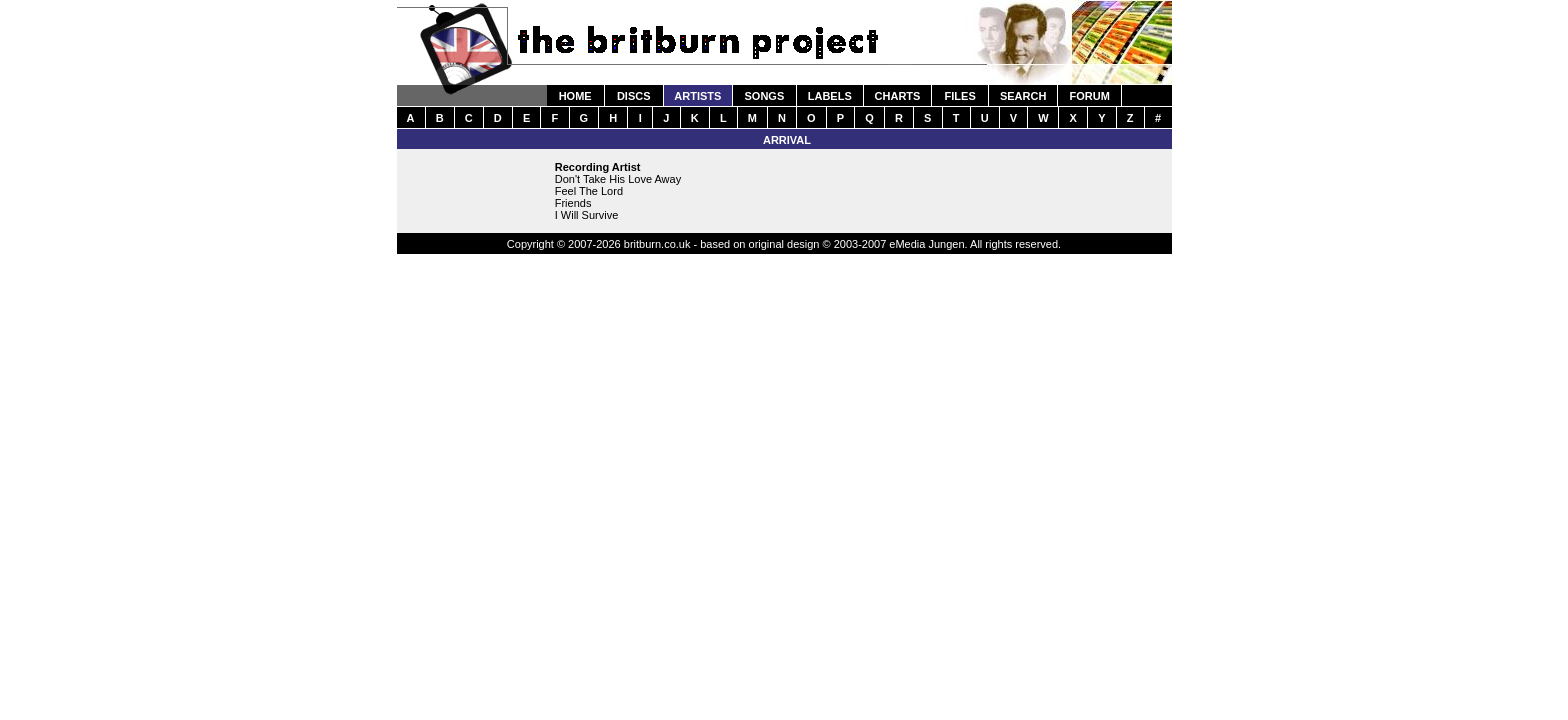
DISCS (634, 96)
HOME (575, 96)
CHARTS (898, 96)
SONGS (765, 96)
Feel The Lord (589, 191)
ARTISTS (697, 96)
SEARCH (1023, 96)
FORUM (1089, 96)
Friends (573, 203)
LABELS (830, 96)
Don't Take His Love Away (618, 179)
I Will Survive (587, 215)
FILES (960, 96)
